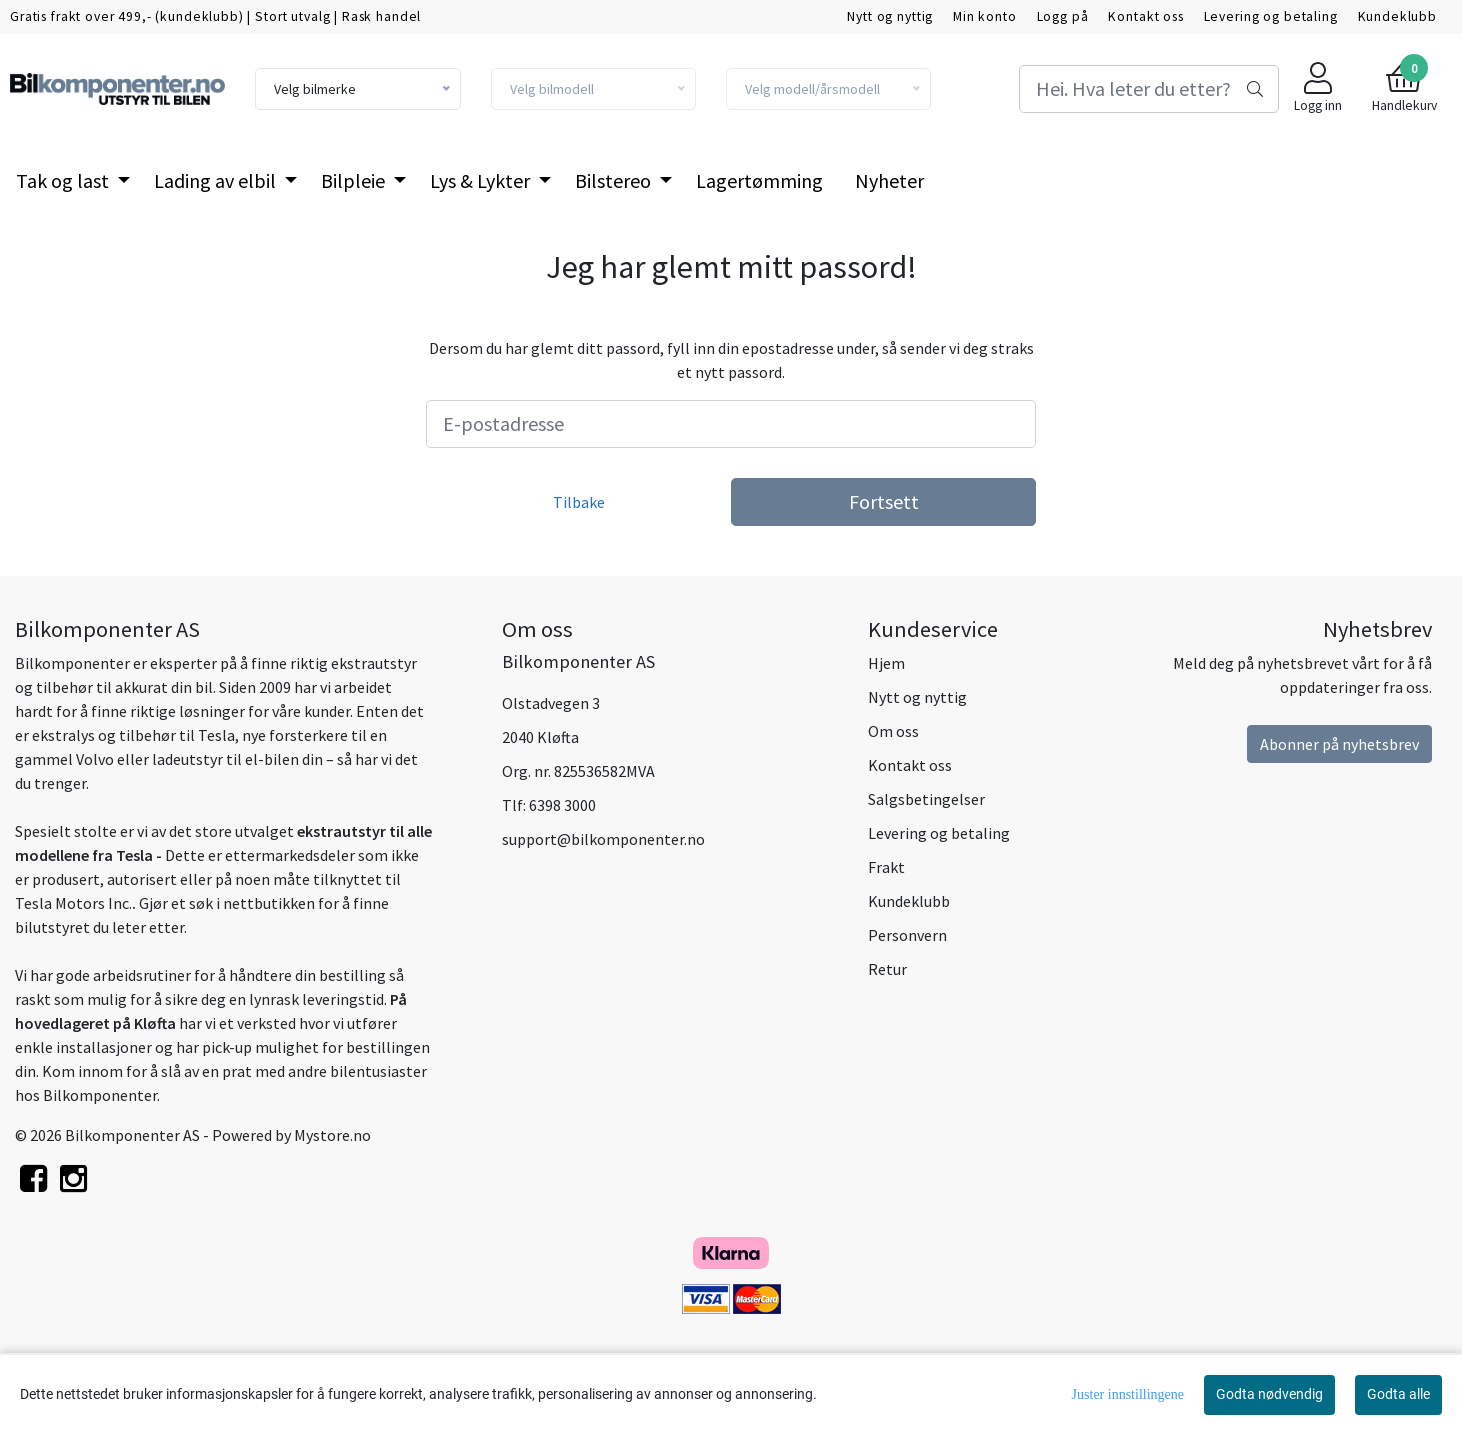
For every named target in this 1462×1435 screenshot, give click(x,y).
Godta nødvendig (1269, 1394)
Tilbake (579, 502)
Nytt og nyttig (890, 16)
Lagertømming (759, 180)
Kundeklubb (1398, 16)
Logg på (1063, 16)
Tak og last (64, 180)
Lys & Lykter (482, 180)
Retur (887, 969)
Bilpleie (355, 180)
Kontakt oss (1145, 16)
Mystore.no (332, 1135)
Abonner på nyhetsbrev (1339, 744)
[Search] (1149, 89)
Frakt (886, 867)
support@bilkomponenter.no (603, 839)
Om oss (893, 731)
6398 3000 (562, 805)
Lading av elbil (217, 180)
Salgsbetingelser (926, 799)
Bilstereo (615, 180)
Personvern (907, 935)
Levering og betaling (1271, 16)
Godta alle (1398, 1394)
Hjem (886, 663)
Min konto (985, 16)
